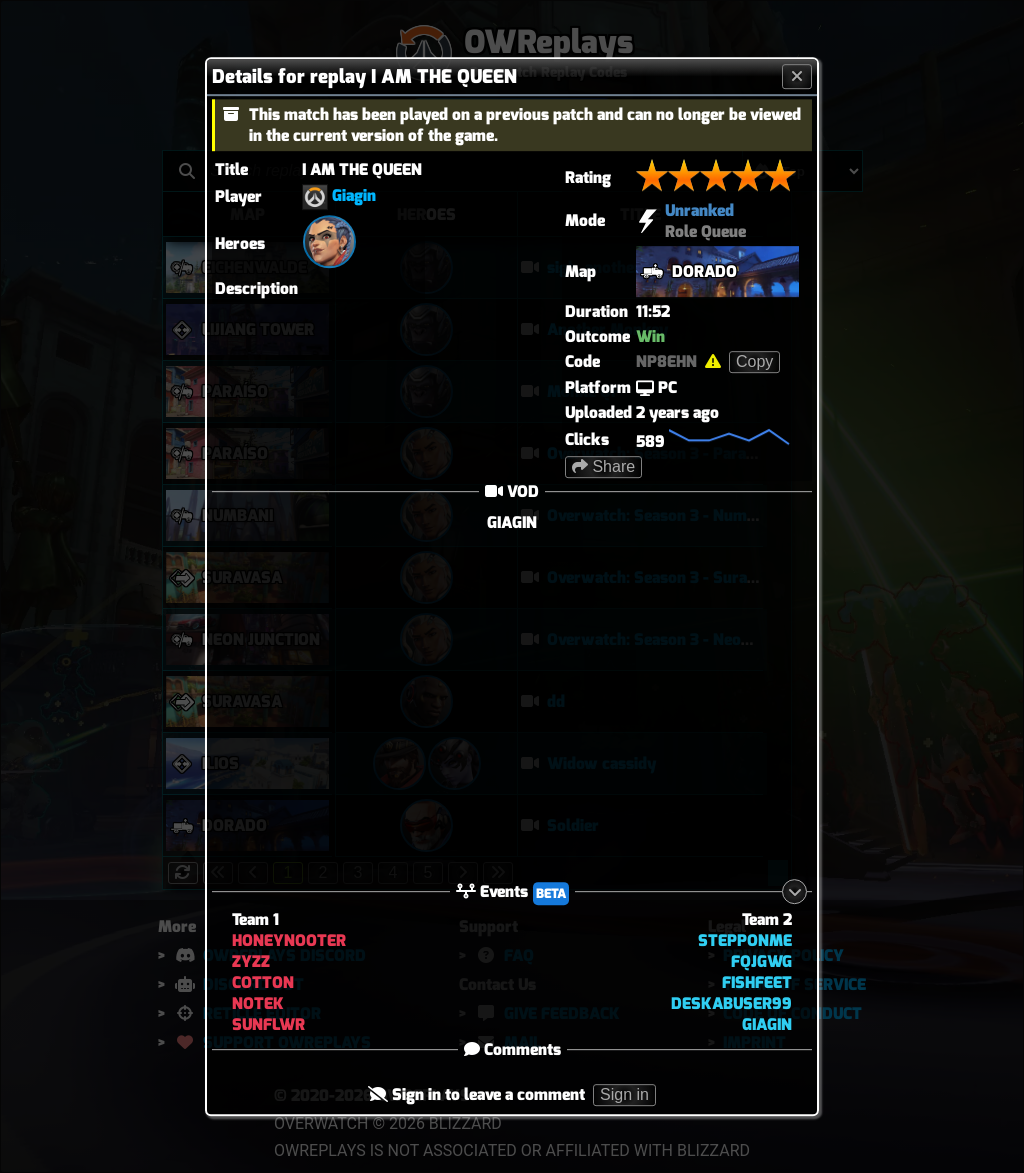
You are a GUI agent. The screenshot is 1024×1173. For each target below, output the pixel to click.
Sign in (624, 1095)
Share (603, 466)
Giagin (354, 195)
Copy (754, 361)
